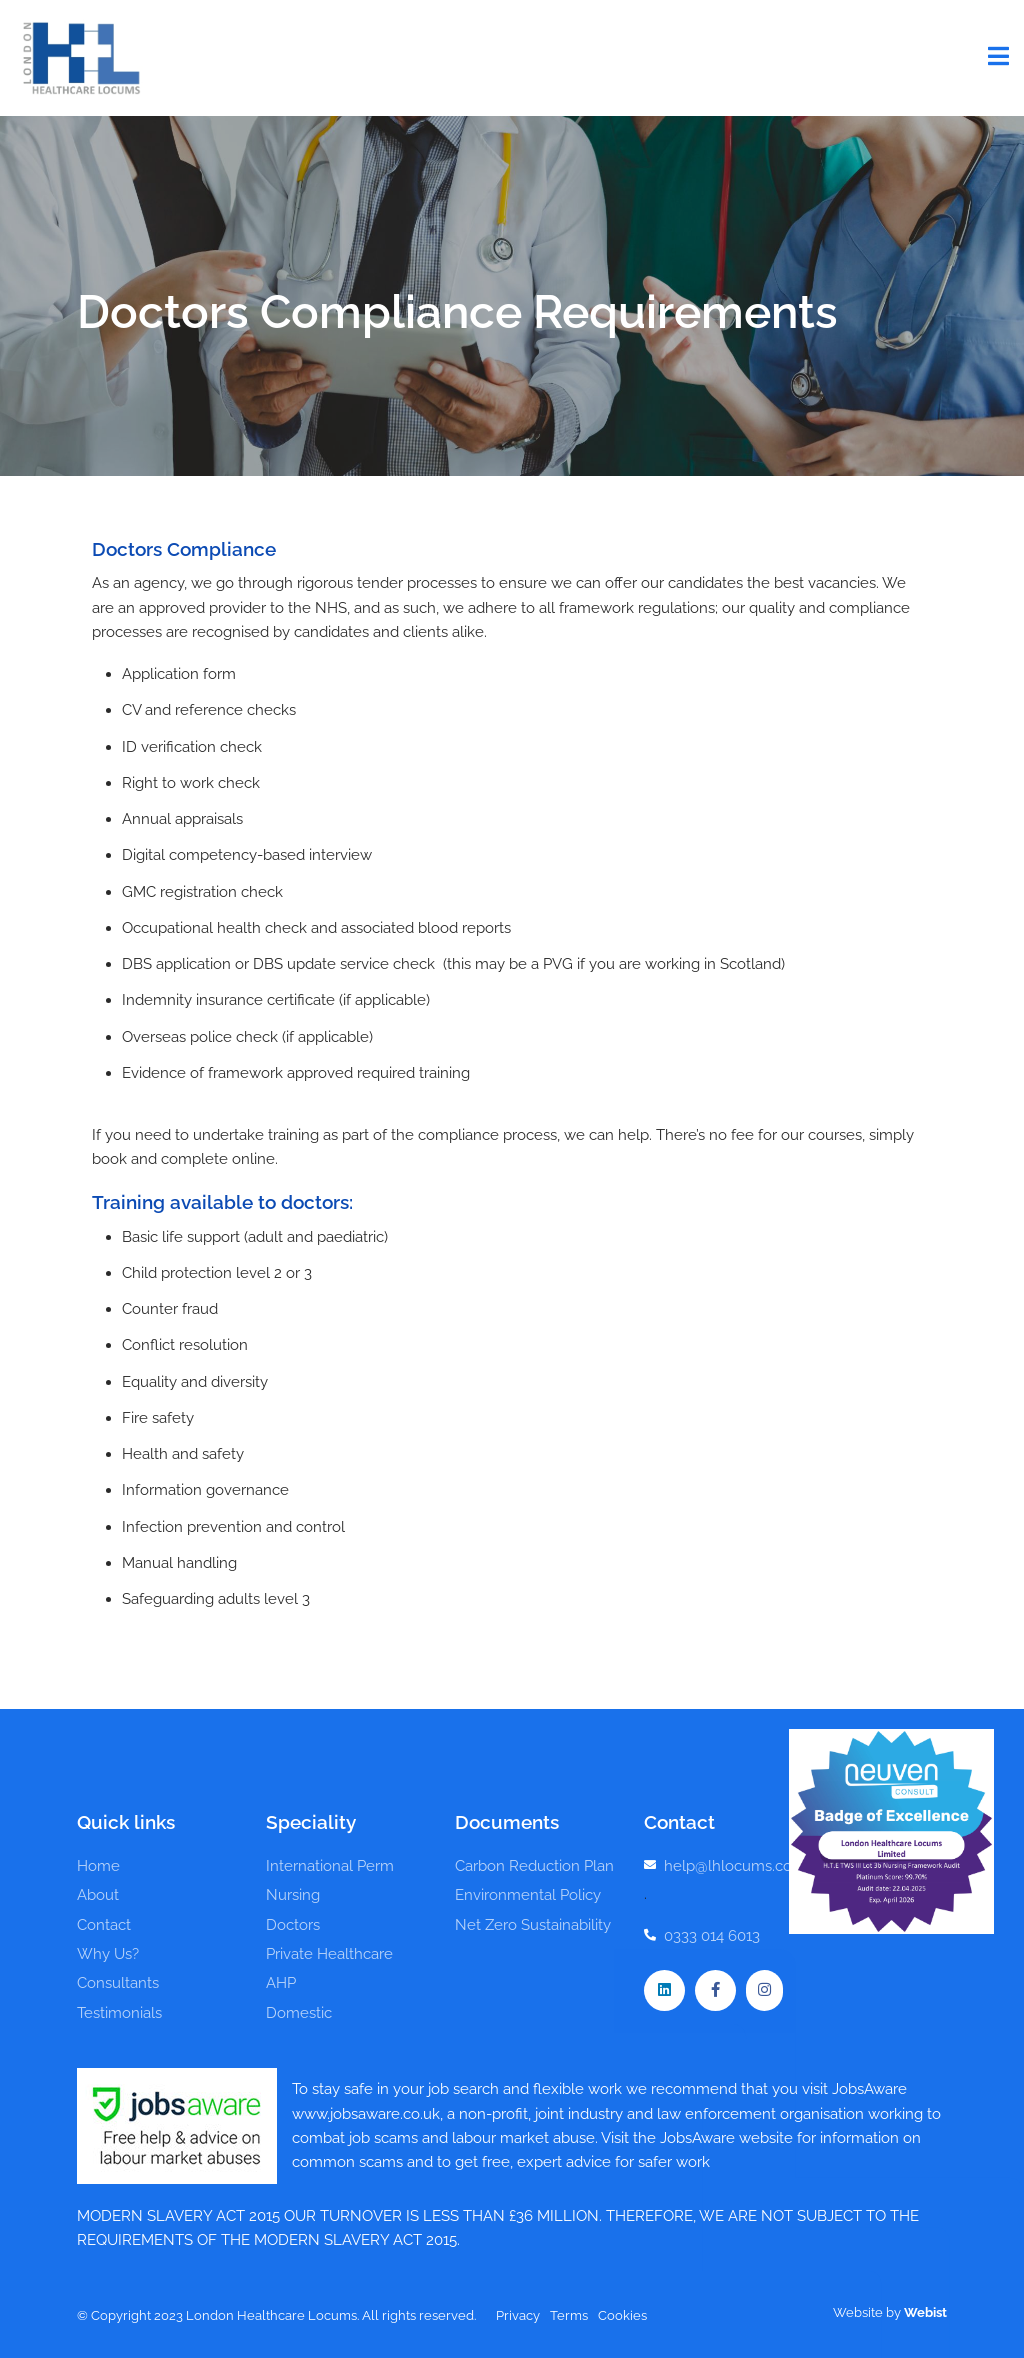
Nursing (293, 1895)
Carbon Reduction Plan (534, 1866)
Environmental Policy (528, 1895)
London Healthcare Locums (80, 58)
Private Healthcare (329, 1954)
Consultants (118, 1983)
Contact (104, 1925)
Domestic (299, 2013)
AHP (281, 1983)
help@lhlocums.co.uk (738, 1866)
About (98, 1895)
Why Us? (108, 1954)
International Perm (330, 1866)
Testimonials (119, 2013)
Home (98, 1866)
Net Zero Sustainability (533, 1925)
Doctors (293, 1925)
